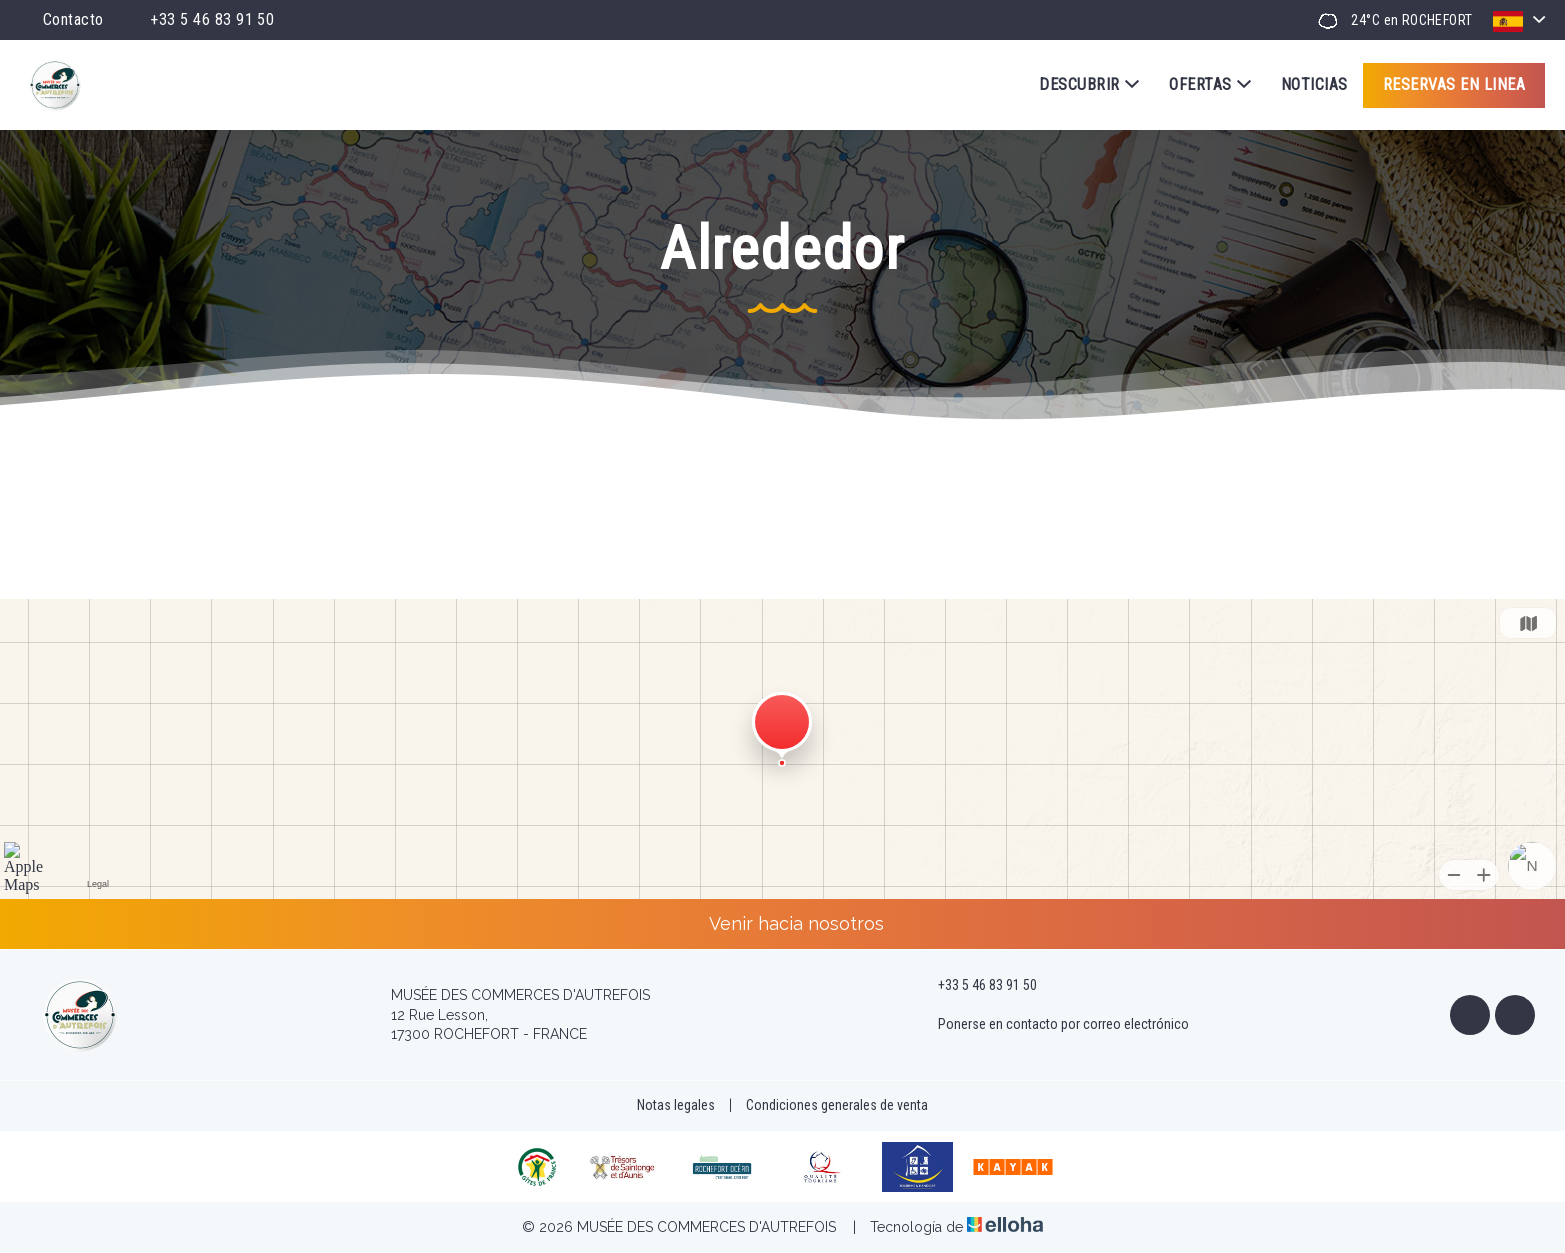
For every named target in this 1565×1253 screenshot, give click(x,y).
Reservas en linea (1454, 84)
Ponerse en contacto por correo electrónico (1052, 1025)
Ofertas (1210, 85)
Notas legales (676, 1105)
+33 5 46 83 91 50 (976, 986)
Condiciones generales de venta (837, 1105)
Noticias (1314, 84)
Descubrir (1089, 85)
